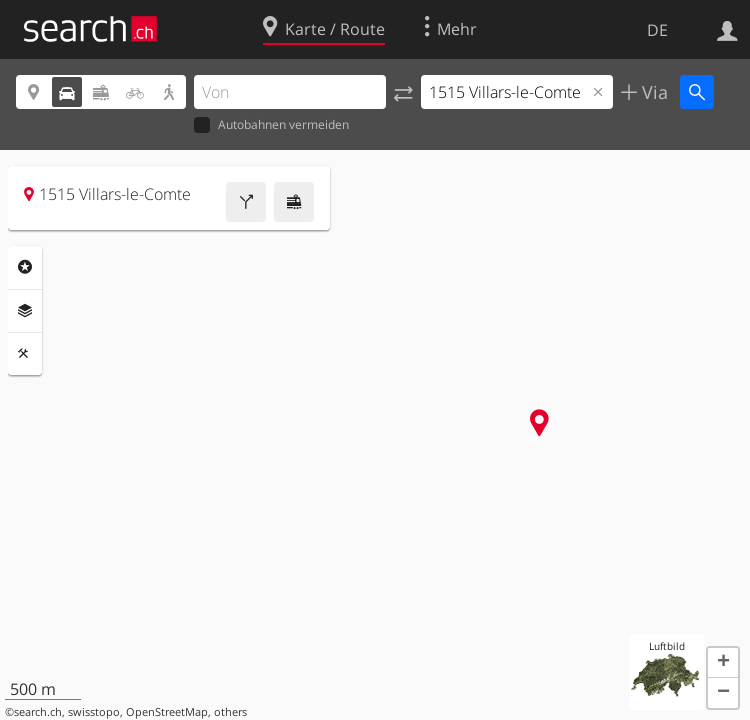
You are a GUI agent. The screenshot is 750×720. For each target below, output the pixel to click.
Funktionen (25, 354)
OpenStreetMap (167, 712)
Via (652, 92)
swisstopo (94, 712)
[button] (723, 663)
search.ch (38, 712)
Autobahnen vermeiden (271, 125)
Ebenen (25, 311)
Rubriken (25, 267)
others (230, 712)
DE (657, 30)
